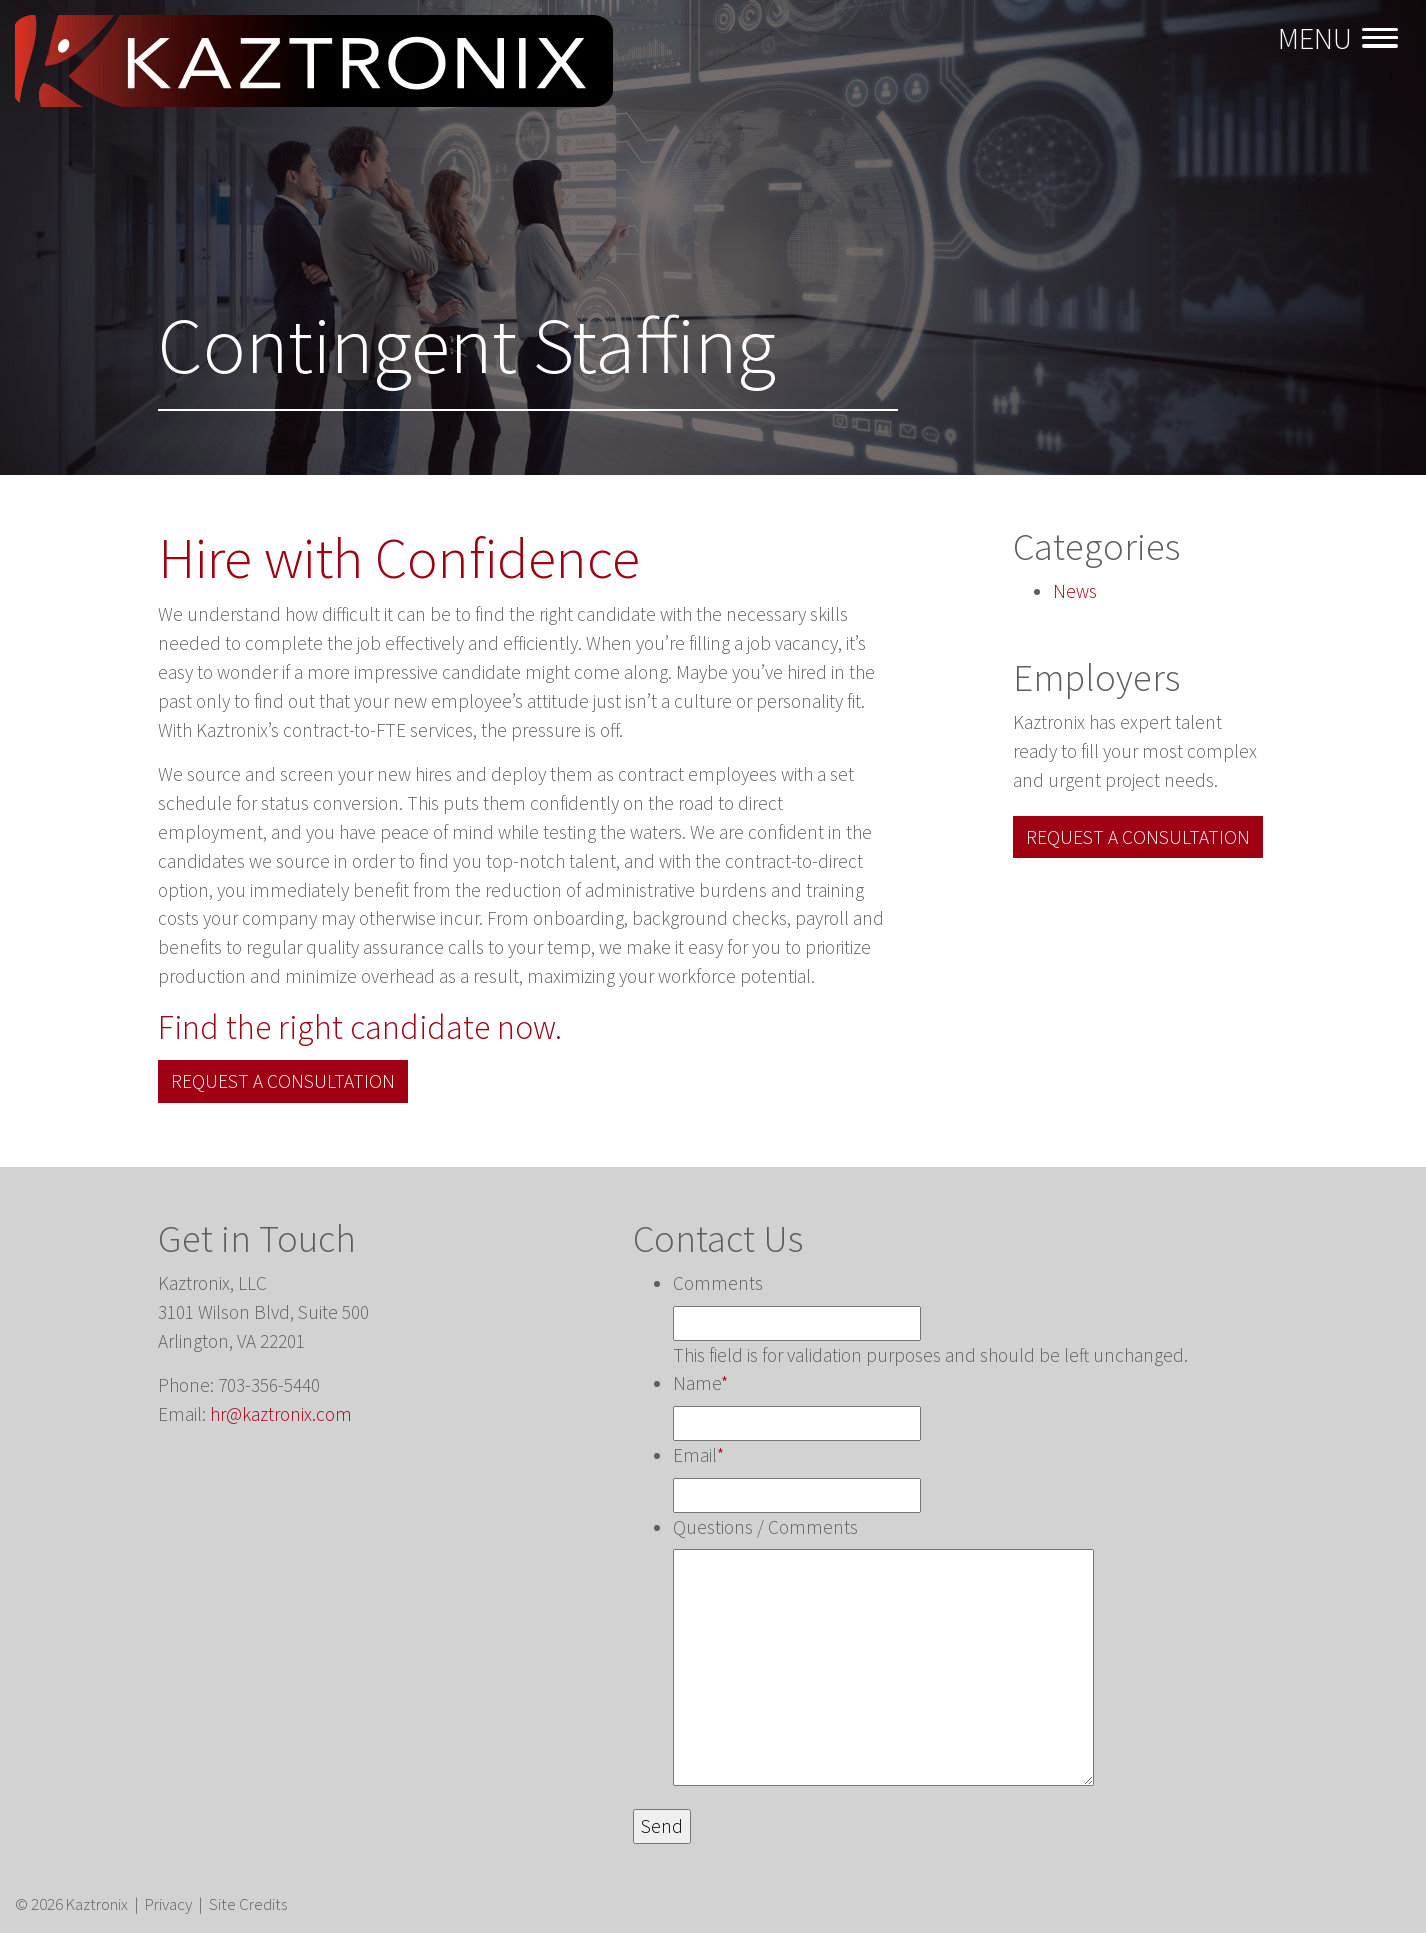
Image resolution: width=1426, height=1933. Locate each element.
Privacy (168, 1904)
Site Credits (248, 1904)
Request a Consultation (283, 1081)
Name (700, 1383)
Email (698, 1455)
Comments (718, 1283)
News (1075, 591)
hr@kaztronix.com (281, 1414)
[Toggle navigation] (1340, 39)
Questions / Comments (765, 1527)
